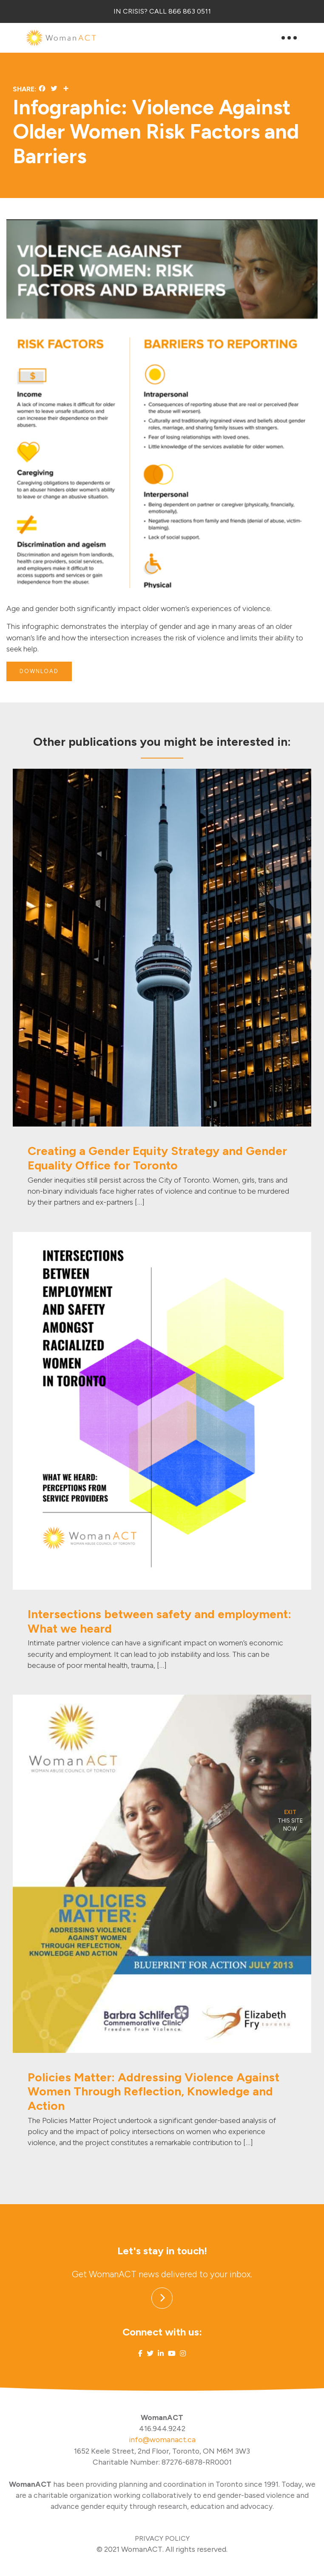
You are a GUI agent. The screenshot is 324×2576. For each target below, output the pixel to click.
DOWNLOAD (39, 671)
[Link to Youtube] (172, 2354)
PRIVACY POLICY (162, 2538)
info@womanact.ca (162, 2439)
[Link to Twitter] (150, 2354)
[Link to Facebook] (140, 2354)
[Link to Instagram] (183, 2354)
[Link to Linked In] (161, 2354)
